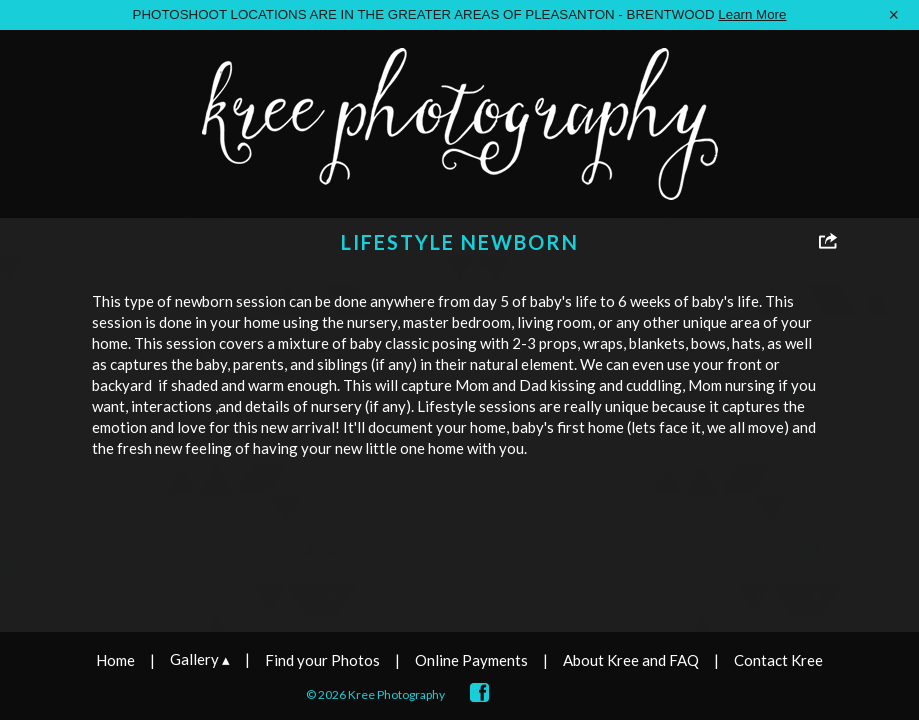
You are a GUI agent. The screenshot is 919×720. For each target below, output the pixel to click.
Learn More (752, 14)
